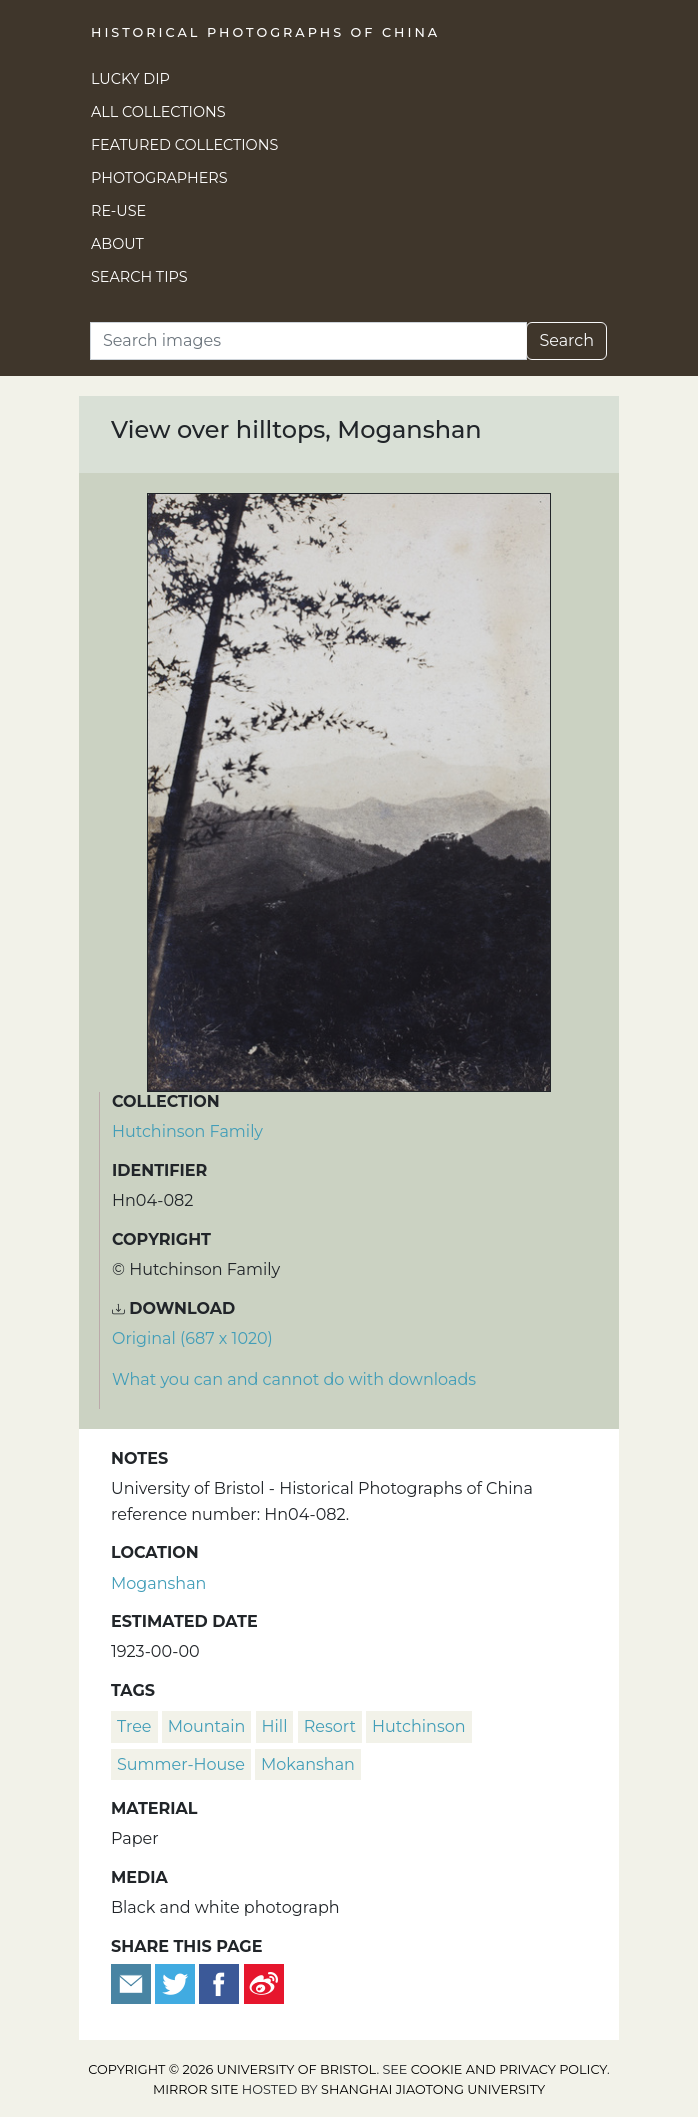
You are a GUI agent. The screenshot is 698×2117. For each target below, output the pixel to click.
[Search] (308, 341)
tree (134, 1726)
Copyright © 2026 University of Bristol (232, 2069)
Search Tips (139, 277)
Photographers (159, 178)
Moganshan (158, 1583)
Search (566, 340)
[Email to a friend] (133, 1982)
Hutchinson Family (187, 1131)
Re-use (118, 211)
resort (330, 1726)
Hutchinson (418, 1726)
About (117, 244)
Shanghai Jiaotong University (433, 2089)
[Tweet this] (177, 1982)
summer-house (181, 1764)
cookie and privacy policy (509, 2069)
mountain (207, 1726)
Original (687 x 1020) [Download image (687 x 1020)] (192, 1338)
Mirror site (196, 2089)
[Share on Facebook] (219, 1982)
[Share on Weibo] (264, 1982)
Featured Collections (184, 145)
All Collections (158, 112)
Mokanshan (308, 1764)
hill (275, 1726)
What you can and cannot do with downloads (294, 1379)
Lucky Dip (130, 79)
